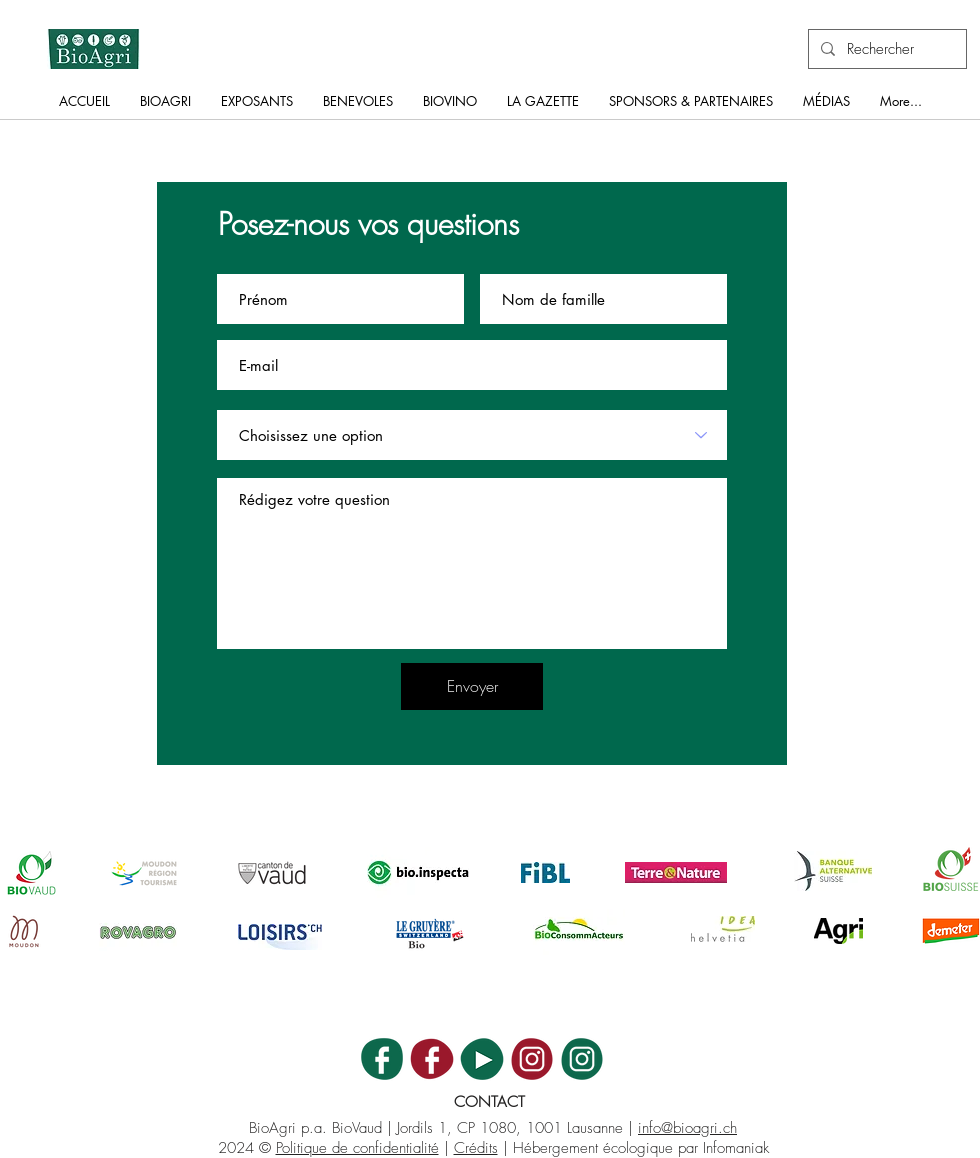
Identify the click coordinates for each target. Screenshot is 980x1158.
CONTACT (489, 1102)
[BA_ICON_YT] (482, 1059)
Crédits (476, 1148)
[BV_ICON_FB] (432, 1059)
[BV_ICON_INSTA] (532, 1059)
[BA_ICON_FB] (382, 1059)
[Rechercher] (885, 49)
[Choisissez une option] (472, 435)
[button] (165, 107)
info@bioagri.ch (687, 1128)
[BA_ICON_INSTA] (582, 1059)
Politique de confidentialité (357, 1148)
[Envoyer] (472, 686)
